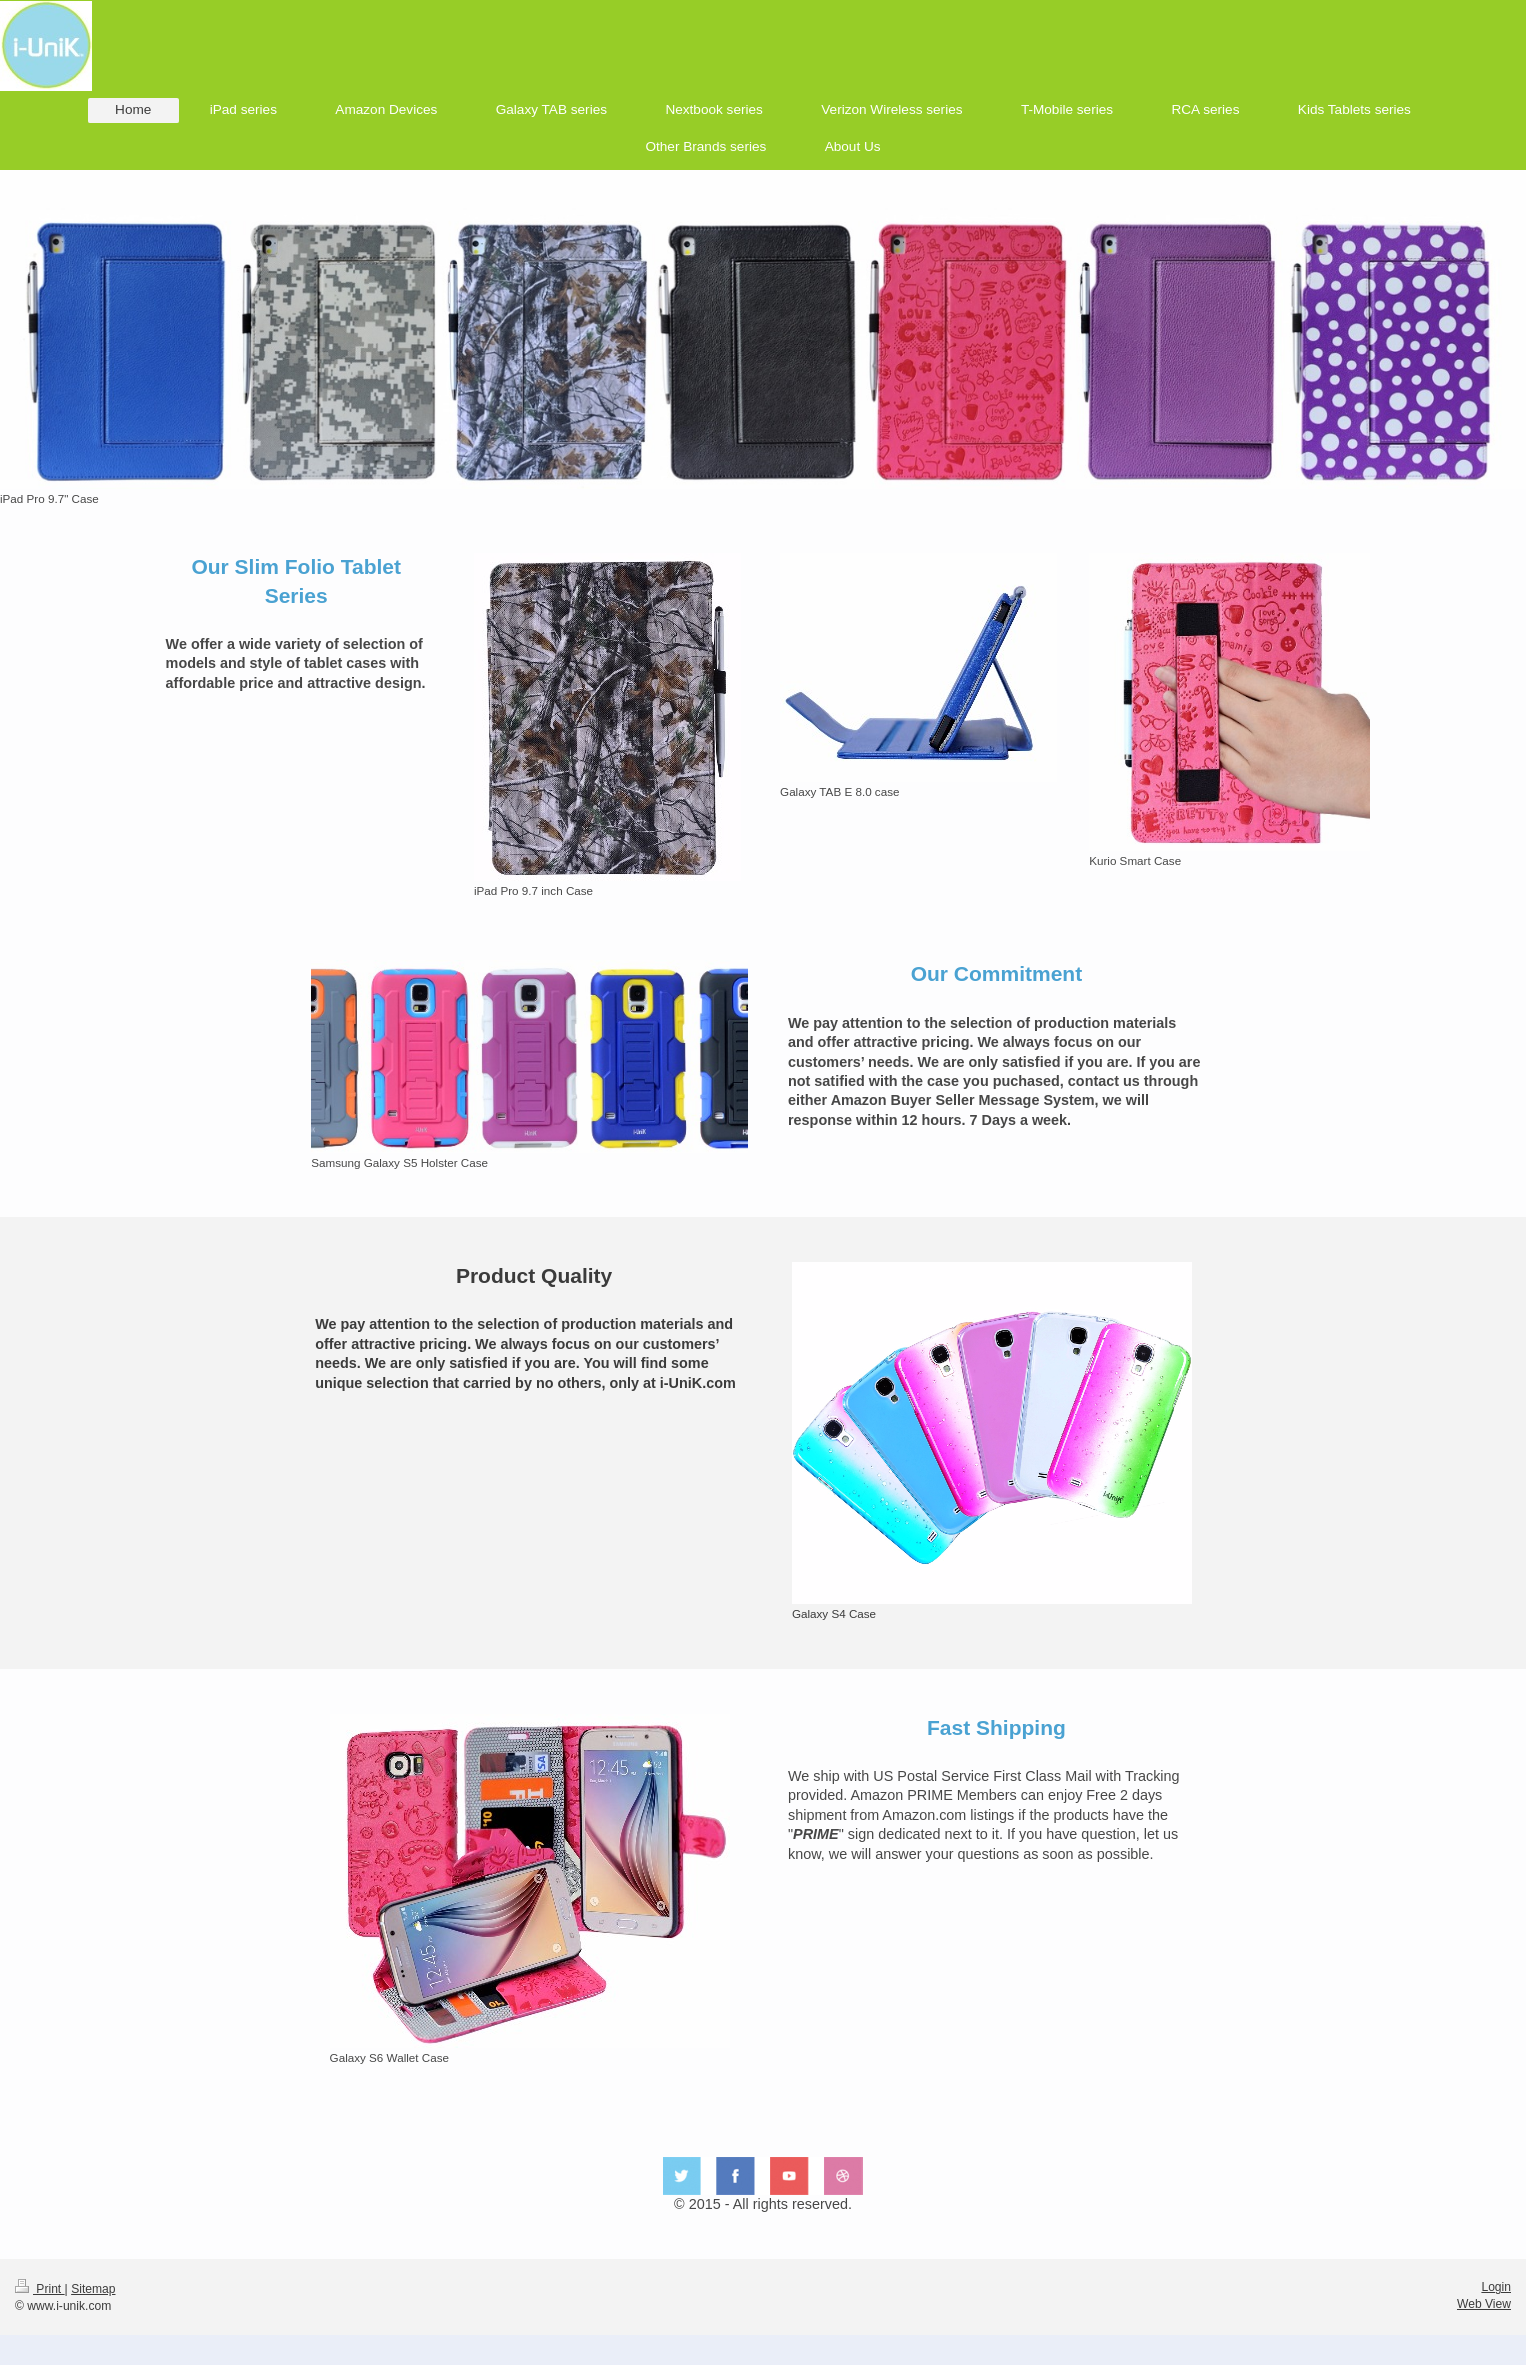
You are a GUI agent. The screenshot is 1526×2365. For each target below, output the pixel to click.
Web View (1484, 2304)
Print (40, 2289)
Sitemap (93, 2289)
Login (1496, 2287)
